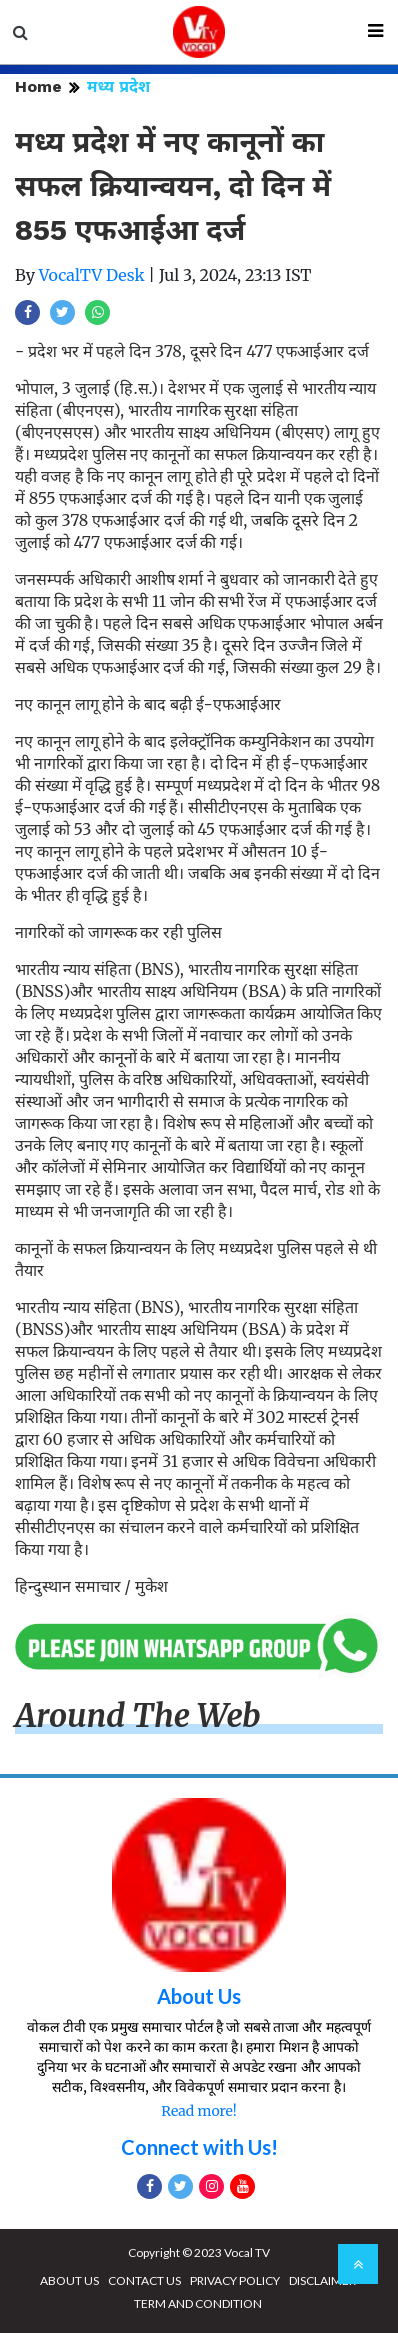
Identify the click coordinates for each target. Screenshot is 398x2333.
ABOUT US (69, 2280)
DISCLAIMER (322, 2280)
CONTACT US (144, 2280)
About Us (199, 1996)
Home (38, 86)
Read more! (198, 2111)
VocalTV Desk (92, 275)
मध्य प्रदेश (118, 86)
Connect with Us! (199, 2147)
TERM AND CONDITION (198, 2303)
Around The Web (138, 1716)
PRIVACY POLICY (235, 2280)
